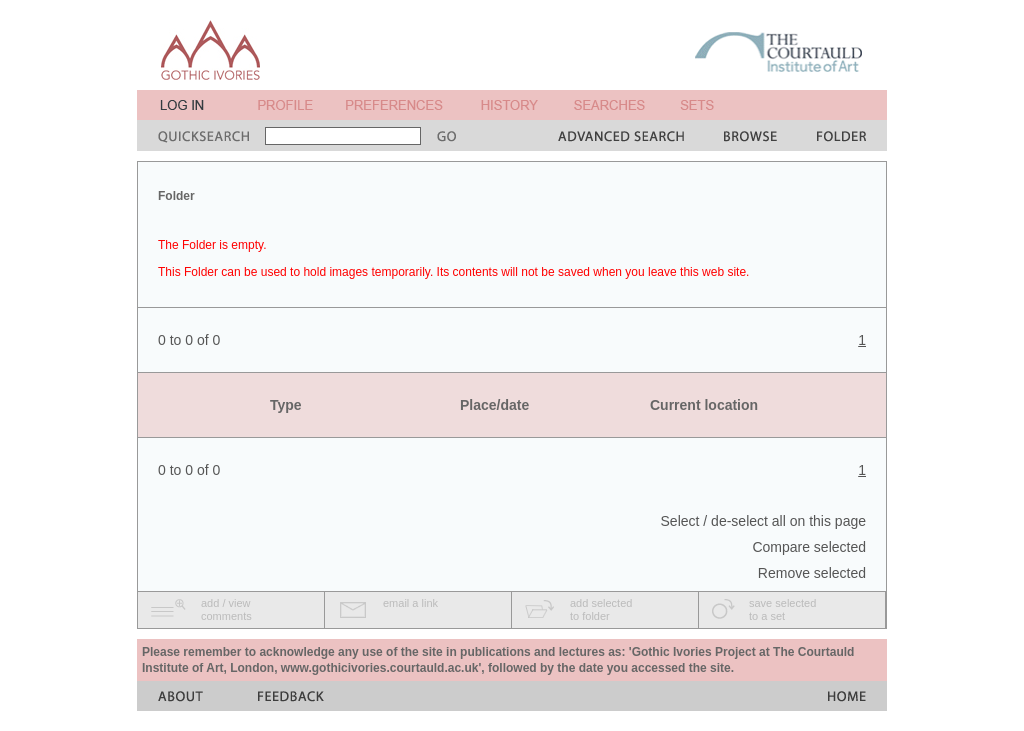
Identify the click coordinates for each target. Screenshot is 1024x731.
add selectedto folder (601, 609)
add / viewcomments (226, 609)
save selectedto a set (782, 609)
